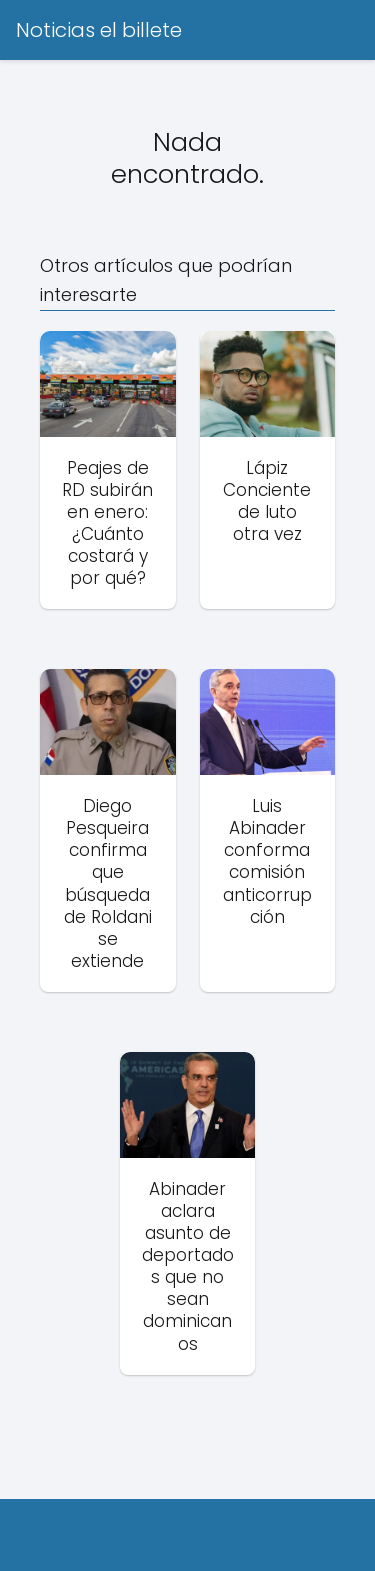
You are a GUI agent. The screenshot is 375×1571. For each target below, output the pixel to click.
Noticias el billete (99, 30)
